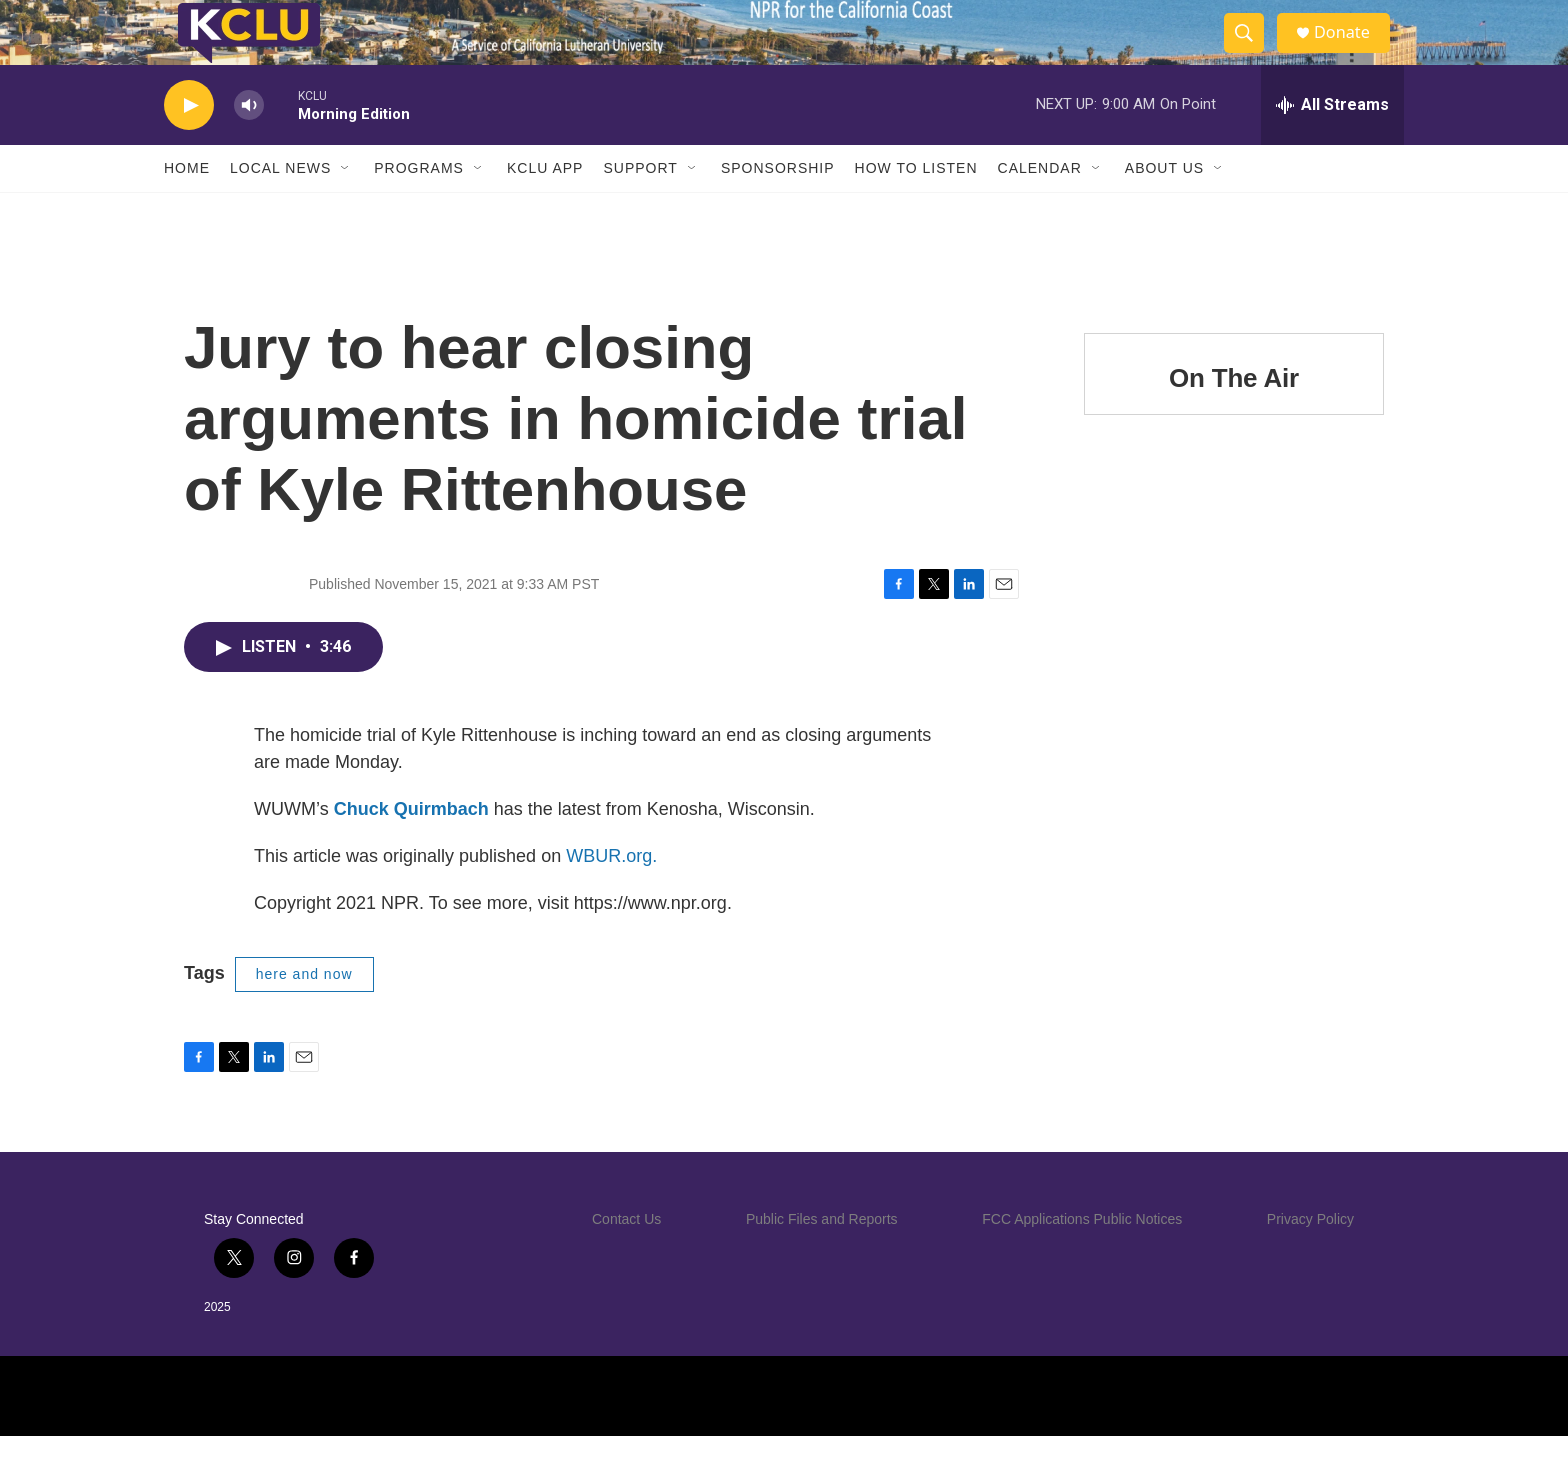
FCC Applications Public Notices (1082, 1259)
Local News (280, 208)
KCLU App (545, 208)
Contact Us (626, 1259)
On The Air (1234, 418)
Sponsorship (778, 208)
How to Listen (916, 208)
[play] (189, 145)
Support (640, 208)
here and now (304, 1014)
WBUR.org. (611, 896)
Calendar (1040, 208)
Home (187, 208)
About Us (1164, 208)
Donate (1353, 52)
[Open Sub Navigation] (346, 208)
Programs (419, 208)
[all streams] (1332, 145)
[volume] (249, 145)
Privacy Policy (1310, 1259)
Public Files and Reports (822, 1259)
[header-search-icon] (1252, 53)
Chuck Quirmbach (411, 849)
